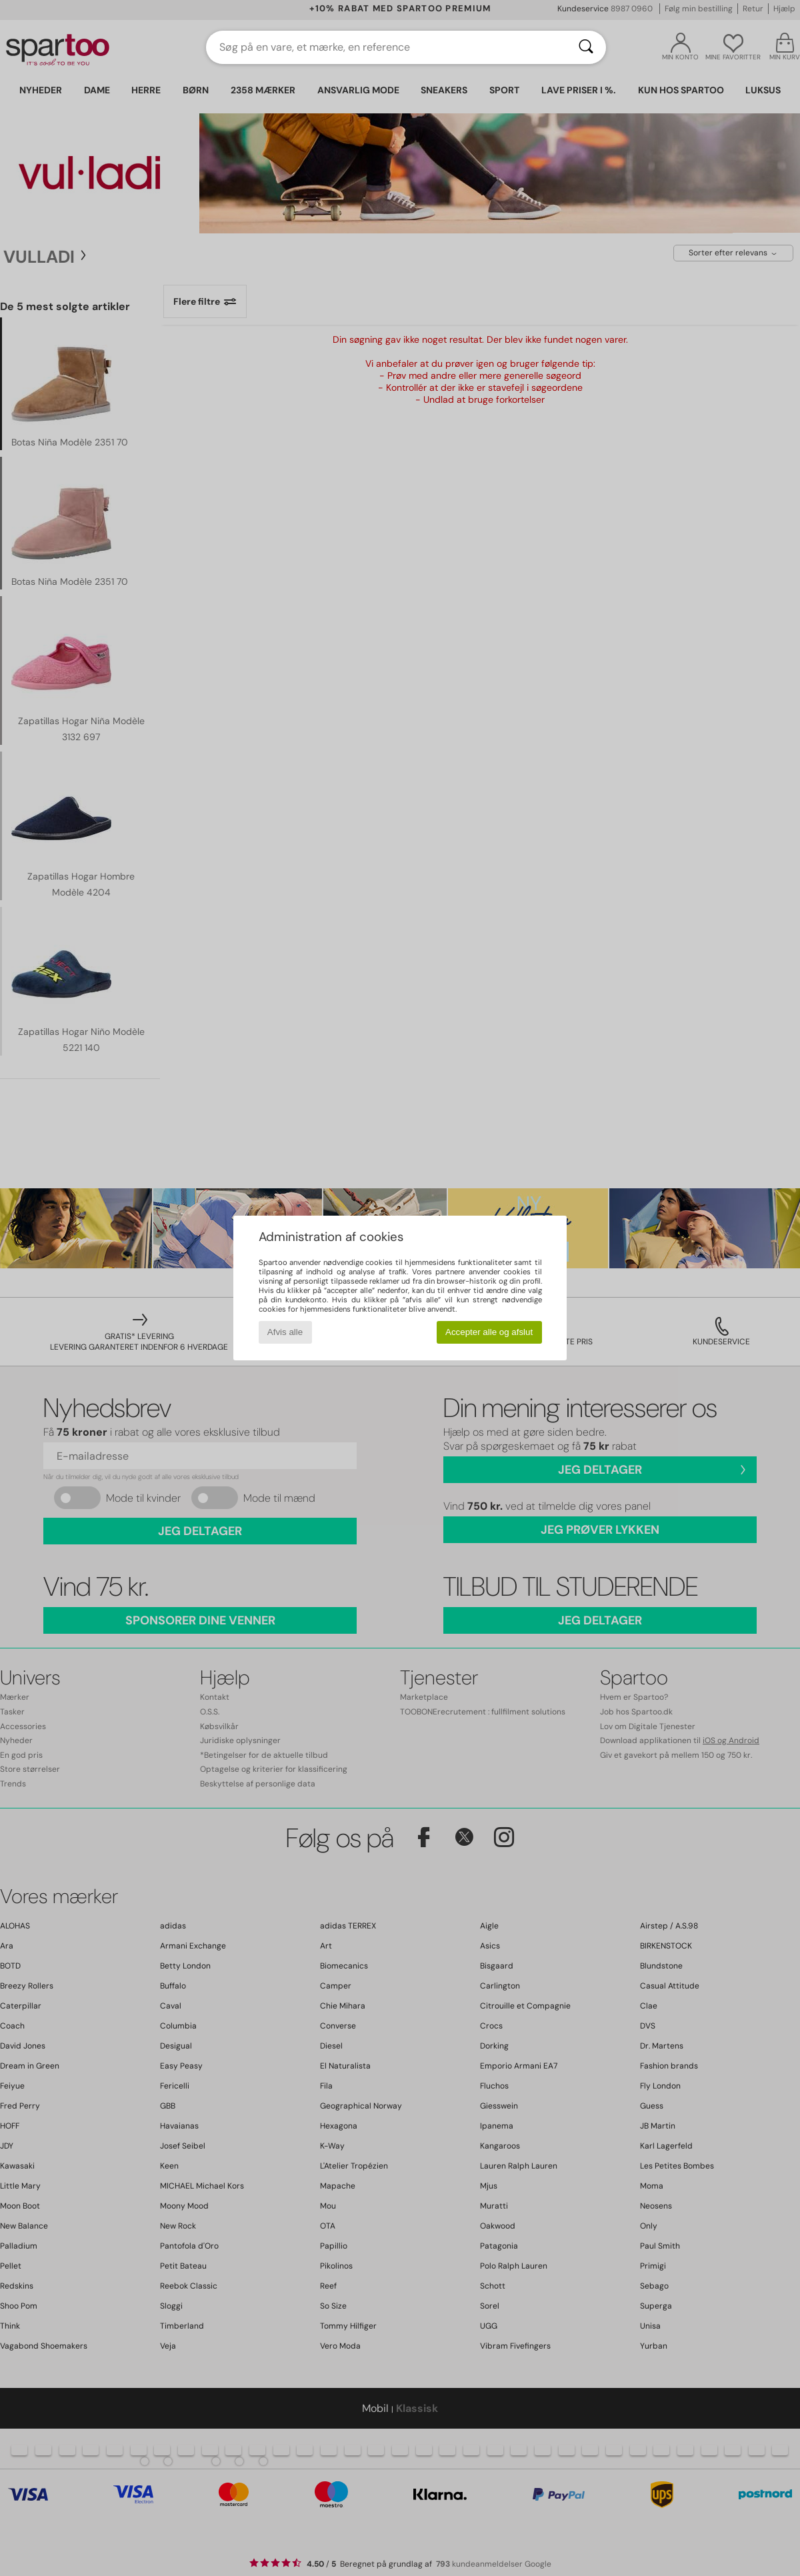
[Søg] (586, 47)
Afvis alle (285, 1332)
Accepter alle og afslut (489, 1332)
